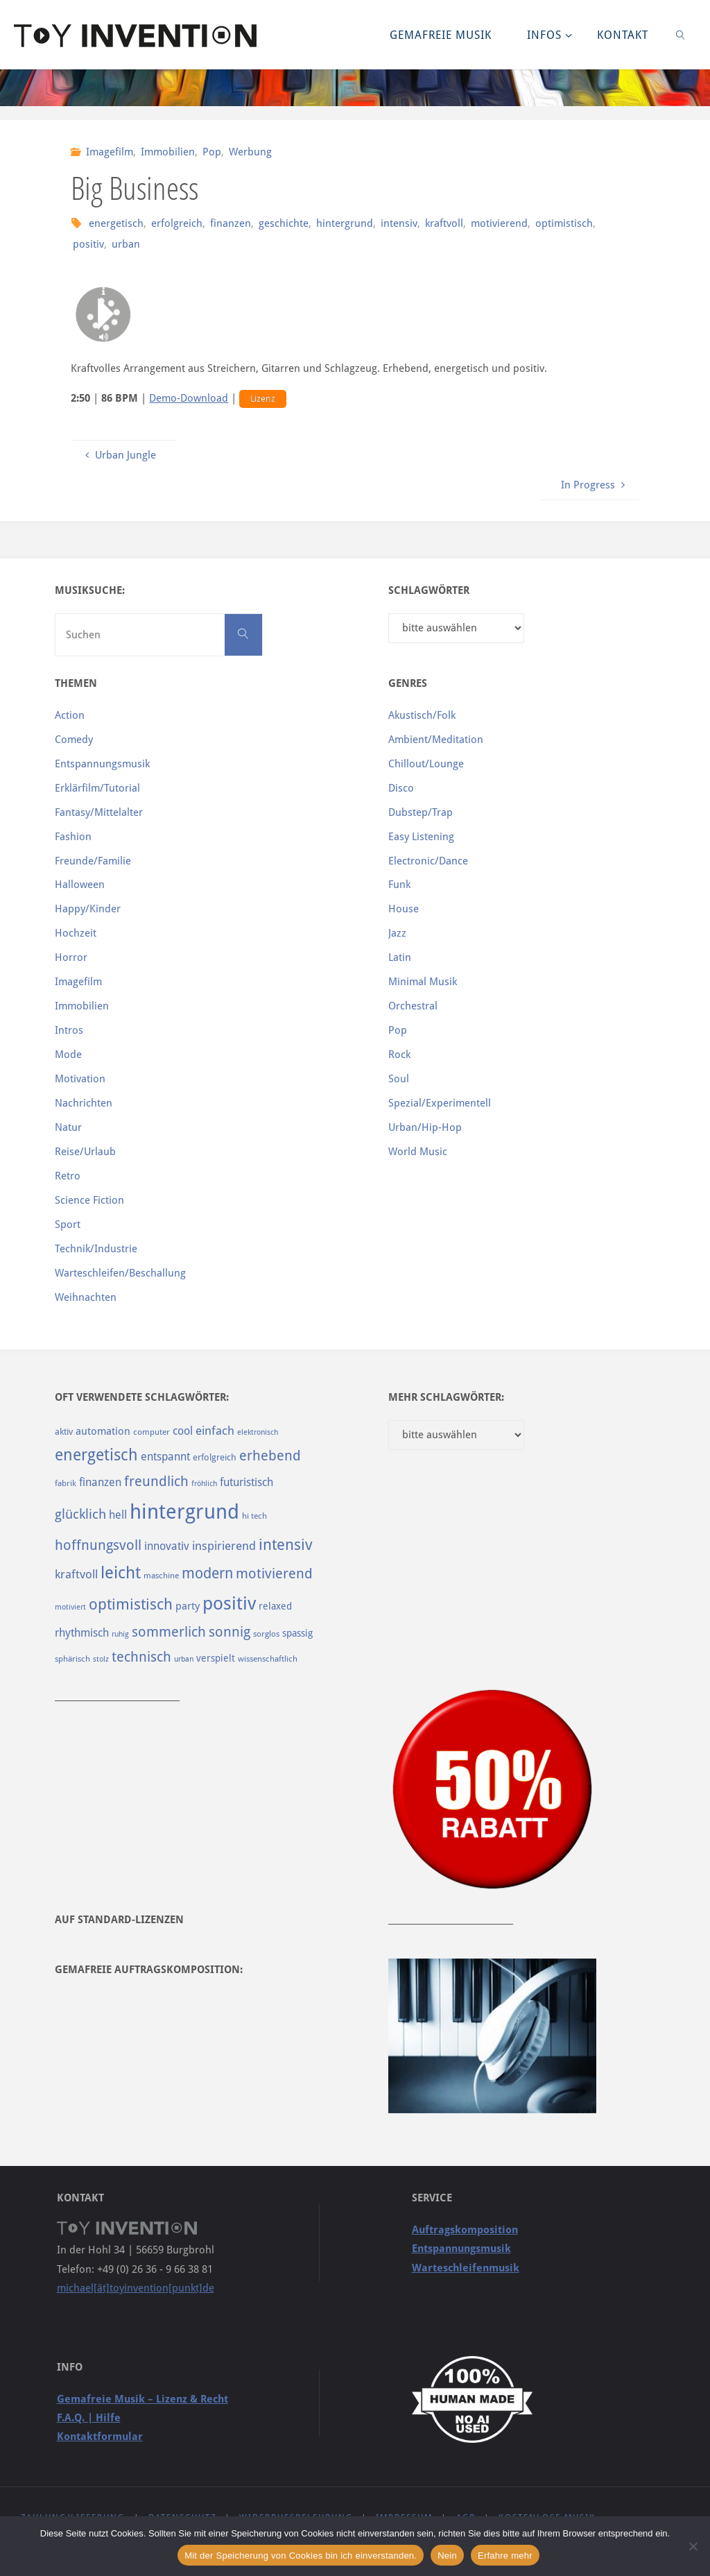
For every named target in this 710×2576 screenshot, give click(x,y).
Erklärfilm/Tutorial (97, 788)
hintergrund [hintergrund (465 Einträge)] (184, 1512)
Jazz (397, 933)
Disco (401, 788)
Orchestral (413, 1006)
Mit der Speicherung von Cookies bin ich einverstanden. (300, 2555)
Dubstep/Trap (420, 812)
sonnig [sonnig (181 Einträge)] (229, 1632)
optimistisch (564, 223)
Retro (67, 1176)
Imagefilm (109, 152)
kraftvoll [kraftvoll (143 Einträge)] (76, 1574)
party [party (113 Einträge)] (187, 1606)
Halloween (80, 884)
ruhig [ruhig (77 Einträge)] (120, 1634)
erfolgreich (176, 223)
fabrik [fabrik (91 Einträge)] (65, 1483)
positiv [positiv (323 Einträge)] (229, 1603)
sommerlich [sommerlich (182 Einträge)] (169, 1632)
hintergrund (344, 223)
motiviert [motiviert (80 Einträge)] (70, 1607)
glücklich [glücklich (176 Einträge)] (80, 1514)
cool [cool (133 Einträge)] (183, 1431)
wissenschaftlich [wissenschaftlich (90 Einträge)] (267, 1659)
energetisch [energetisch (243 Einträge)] (96, 1455)
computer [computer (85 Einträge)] (151, 1432)
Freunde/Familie (93, 861)
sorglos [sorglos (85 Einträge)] (266, 1634)
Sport (67, 1224)
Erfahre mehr (505, 2555)
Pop (211, 152)
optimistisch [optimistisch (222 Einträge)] (131, 1604)
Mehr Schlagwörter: (446, 1397)
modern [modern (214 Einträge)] (207, 1573)
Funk (399, 884)
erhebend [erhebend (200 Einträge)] (270, 1455)
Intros (69, 1030)
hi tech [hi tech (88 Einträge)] (254, 1516)
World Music (417, 1151)
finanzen (230, 223)
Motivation (80, 1079)
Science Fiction (89, 1200)
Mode (68, 1054)
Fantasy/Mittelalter (99, 812)
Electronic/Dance (428, 861)
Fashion (73, 836)
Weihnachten (85, 1297)
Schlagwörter (428, 590)
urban (126, 244)
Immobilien (168, 152)
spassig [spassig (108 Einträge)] (297, 1633)
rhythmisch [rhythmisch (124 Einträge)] (82, 1632)
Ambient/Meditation (435, 739)
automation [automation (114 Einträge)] (103, 1431)
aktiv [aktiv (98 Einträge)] (64, 1431)
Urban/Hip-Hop (425, 1127)
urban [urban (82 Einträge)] (183, 1659)
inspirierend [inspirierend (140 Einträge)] (224, 1546)
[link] (681, 34)
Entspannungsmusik (102, 764)
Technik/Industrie (96, 1249)
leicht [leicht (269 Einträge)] (121, 1573)
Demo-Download (188, 398)
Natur (68, 1127)
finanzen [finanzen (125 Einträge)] (100, 1482)
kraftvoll (444, 223)
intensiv (399, 223)
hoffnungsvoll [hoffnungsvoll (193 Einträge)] (98, 1545)
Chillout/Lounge (426, 764)
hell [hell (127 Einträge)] (118, 1514)
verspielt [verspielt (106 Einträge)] (215, 1658)
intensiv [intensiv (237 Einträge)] (286, 1544)
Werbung (250, 152)
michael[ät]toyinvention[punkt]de (135, 2288)
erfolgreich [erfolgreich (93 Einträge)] (214, 1457)
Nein (447, 2555)
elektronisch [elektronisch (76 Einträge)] (257, 1432)
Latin (399, 957)
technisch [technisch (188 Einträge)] (141, 1656)
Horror (71, 957)
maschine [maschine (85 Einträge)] (161, 1575)
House (403, 909)
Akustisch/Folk (422, 715)
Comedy (74, 739)
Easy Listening (421, 836)
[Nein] (693, 2546)
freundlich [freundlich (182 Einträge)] (156, 1482)
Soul (398, 1079)
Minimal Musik (422, 981)
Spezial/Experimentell (439, 1103)
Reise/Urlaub (85, 1151)
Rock (399, 1054)
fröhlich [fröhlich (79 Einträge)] (204, 1483)
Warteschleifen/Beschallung (120, 1273)
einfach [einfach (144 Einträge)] (215, 1431)
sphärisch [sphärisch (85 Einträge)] (72, 1659)
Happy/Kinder (88, 909)
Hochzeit (75, 933)
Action (70, 715)
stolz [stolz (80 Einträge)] (101, 1659)
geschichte (284, 223)
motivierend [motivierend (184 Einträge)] (274, 1574)
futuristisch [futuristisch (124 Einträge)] (246, 1482)
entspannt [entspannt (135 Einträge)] (165, 1456)
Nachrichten (83, 1103)
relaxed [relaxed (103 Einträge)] (275, 1606)
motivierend (499, 223)
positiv (88, 244)
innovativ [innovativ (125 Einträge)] (166, 1546)
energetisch (116, 223)
